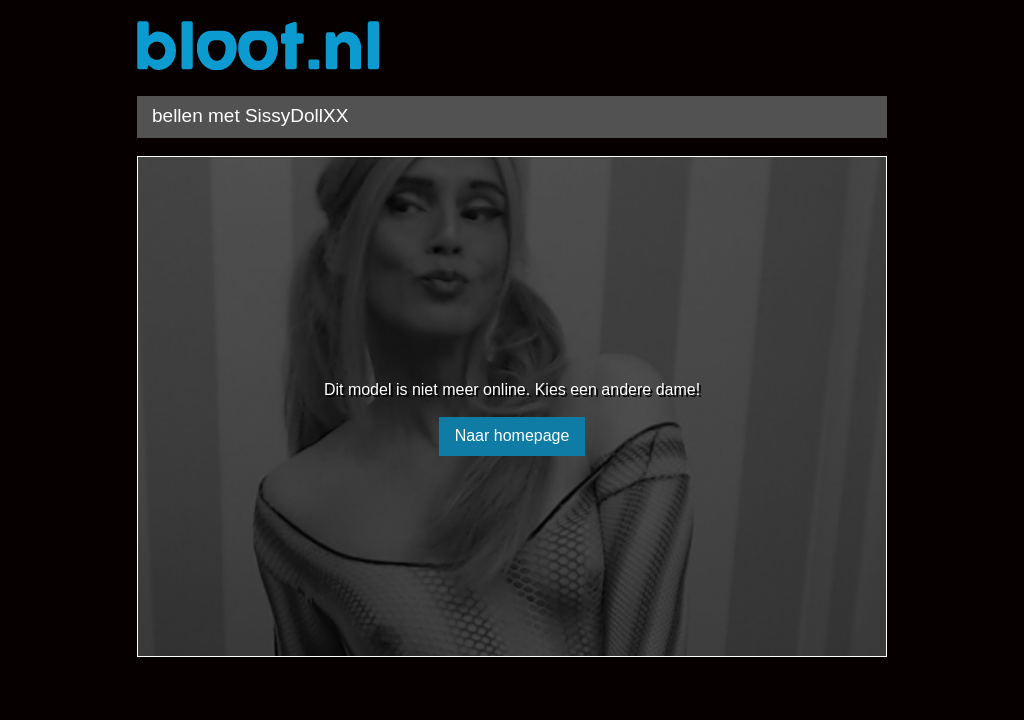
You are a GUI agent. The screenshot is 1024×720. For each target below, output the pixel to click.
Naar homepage (512, 435)
